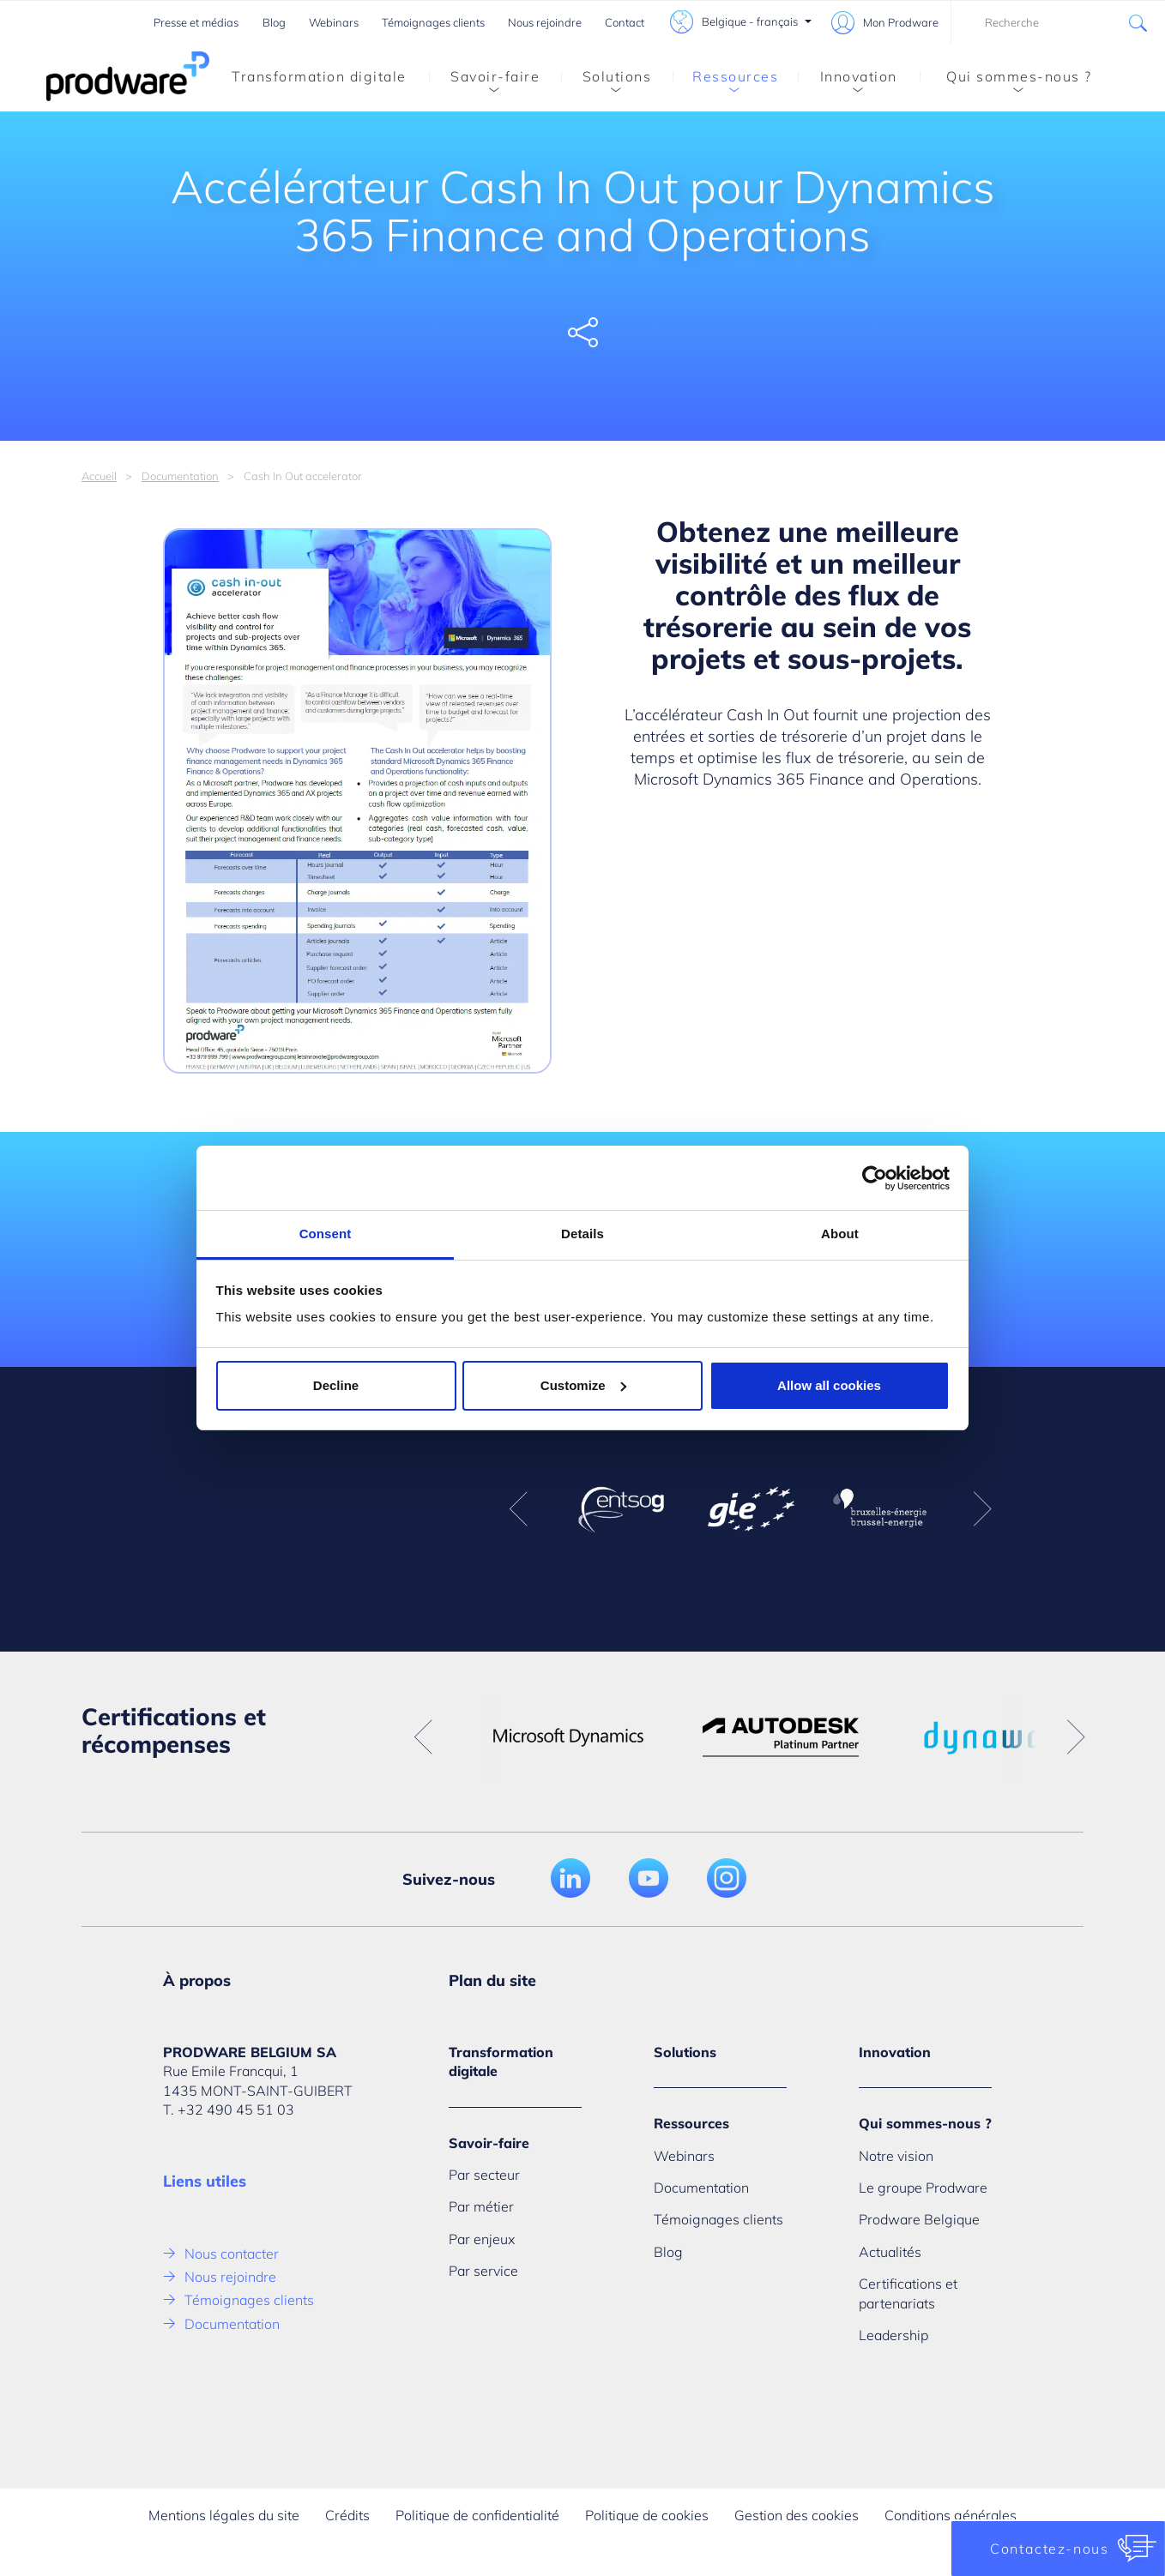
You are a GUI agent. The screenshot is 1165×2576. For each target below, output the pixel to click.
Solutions (606, 80)
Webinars (334, 22)
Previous (518, 1509)
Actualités (890, 2251)
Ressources (725, 80)
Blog (274, 22)
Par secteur (484, 2174)
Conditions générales (950, 2515)
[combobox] (1058, 22)
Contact (624, 22)
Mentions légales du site (223, 2515)
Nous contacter (231, 2253)
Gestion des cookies (796, 2515)
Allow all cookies (829, 1385)
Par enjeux (482, 2239)
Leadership (893, 2335)
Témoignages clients (433, 22)
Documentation (180, 476)
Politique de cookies (647, 2515)
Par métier (481, 2206)
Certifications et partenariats (908, 2293)
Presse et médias (196, 22)
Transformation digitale (319, 76)
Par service (483, 2270)
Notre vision (896, 2155)
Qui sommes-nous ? (1006, 80)
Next (982, 1509)
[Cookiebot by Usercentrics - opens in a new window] (875, 1178)
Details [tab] (582, 1233)
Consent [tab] (325, 1233)
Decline (336, 1385)
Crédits (347, 2515)
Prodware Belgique (919, 2219)
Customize (583, 1385)
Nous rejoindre (545, 22)
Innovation (847, 80)
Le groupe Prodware (923, 2187)
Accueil (99, 476)
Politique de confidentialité (477, 2515)
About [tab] (840, 1233)
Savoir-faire (484, 80)
